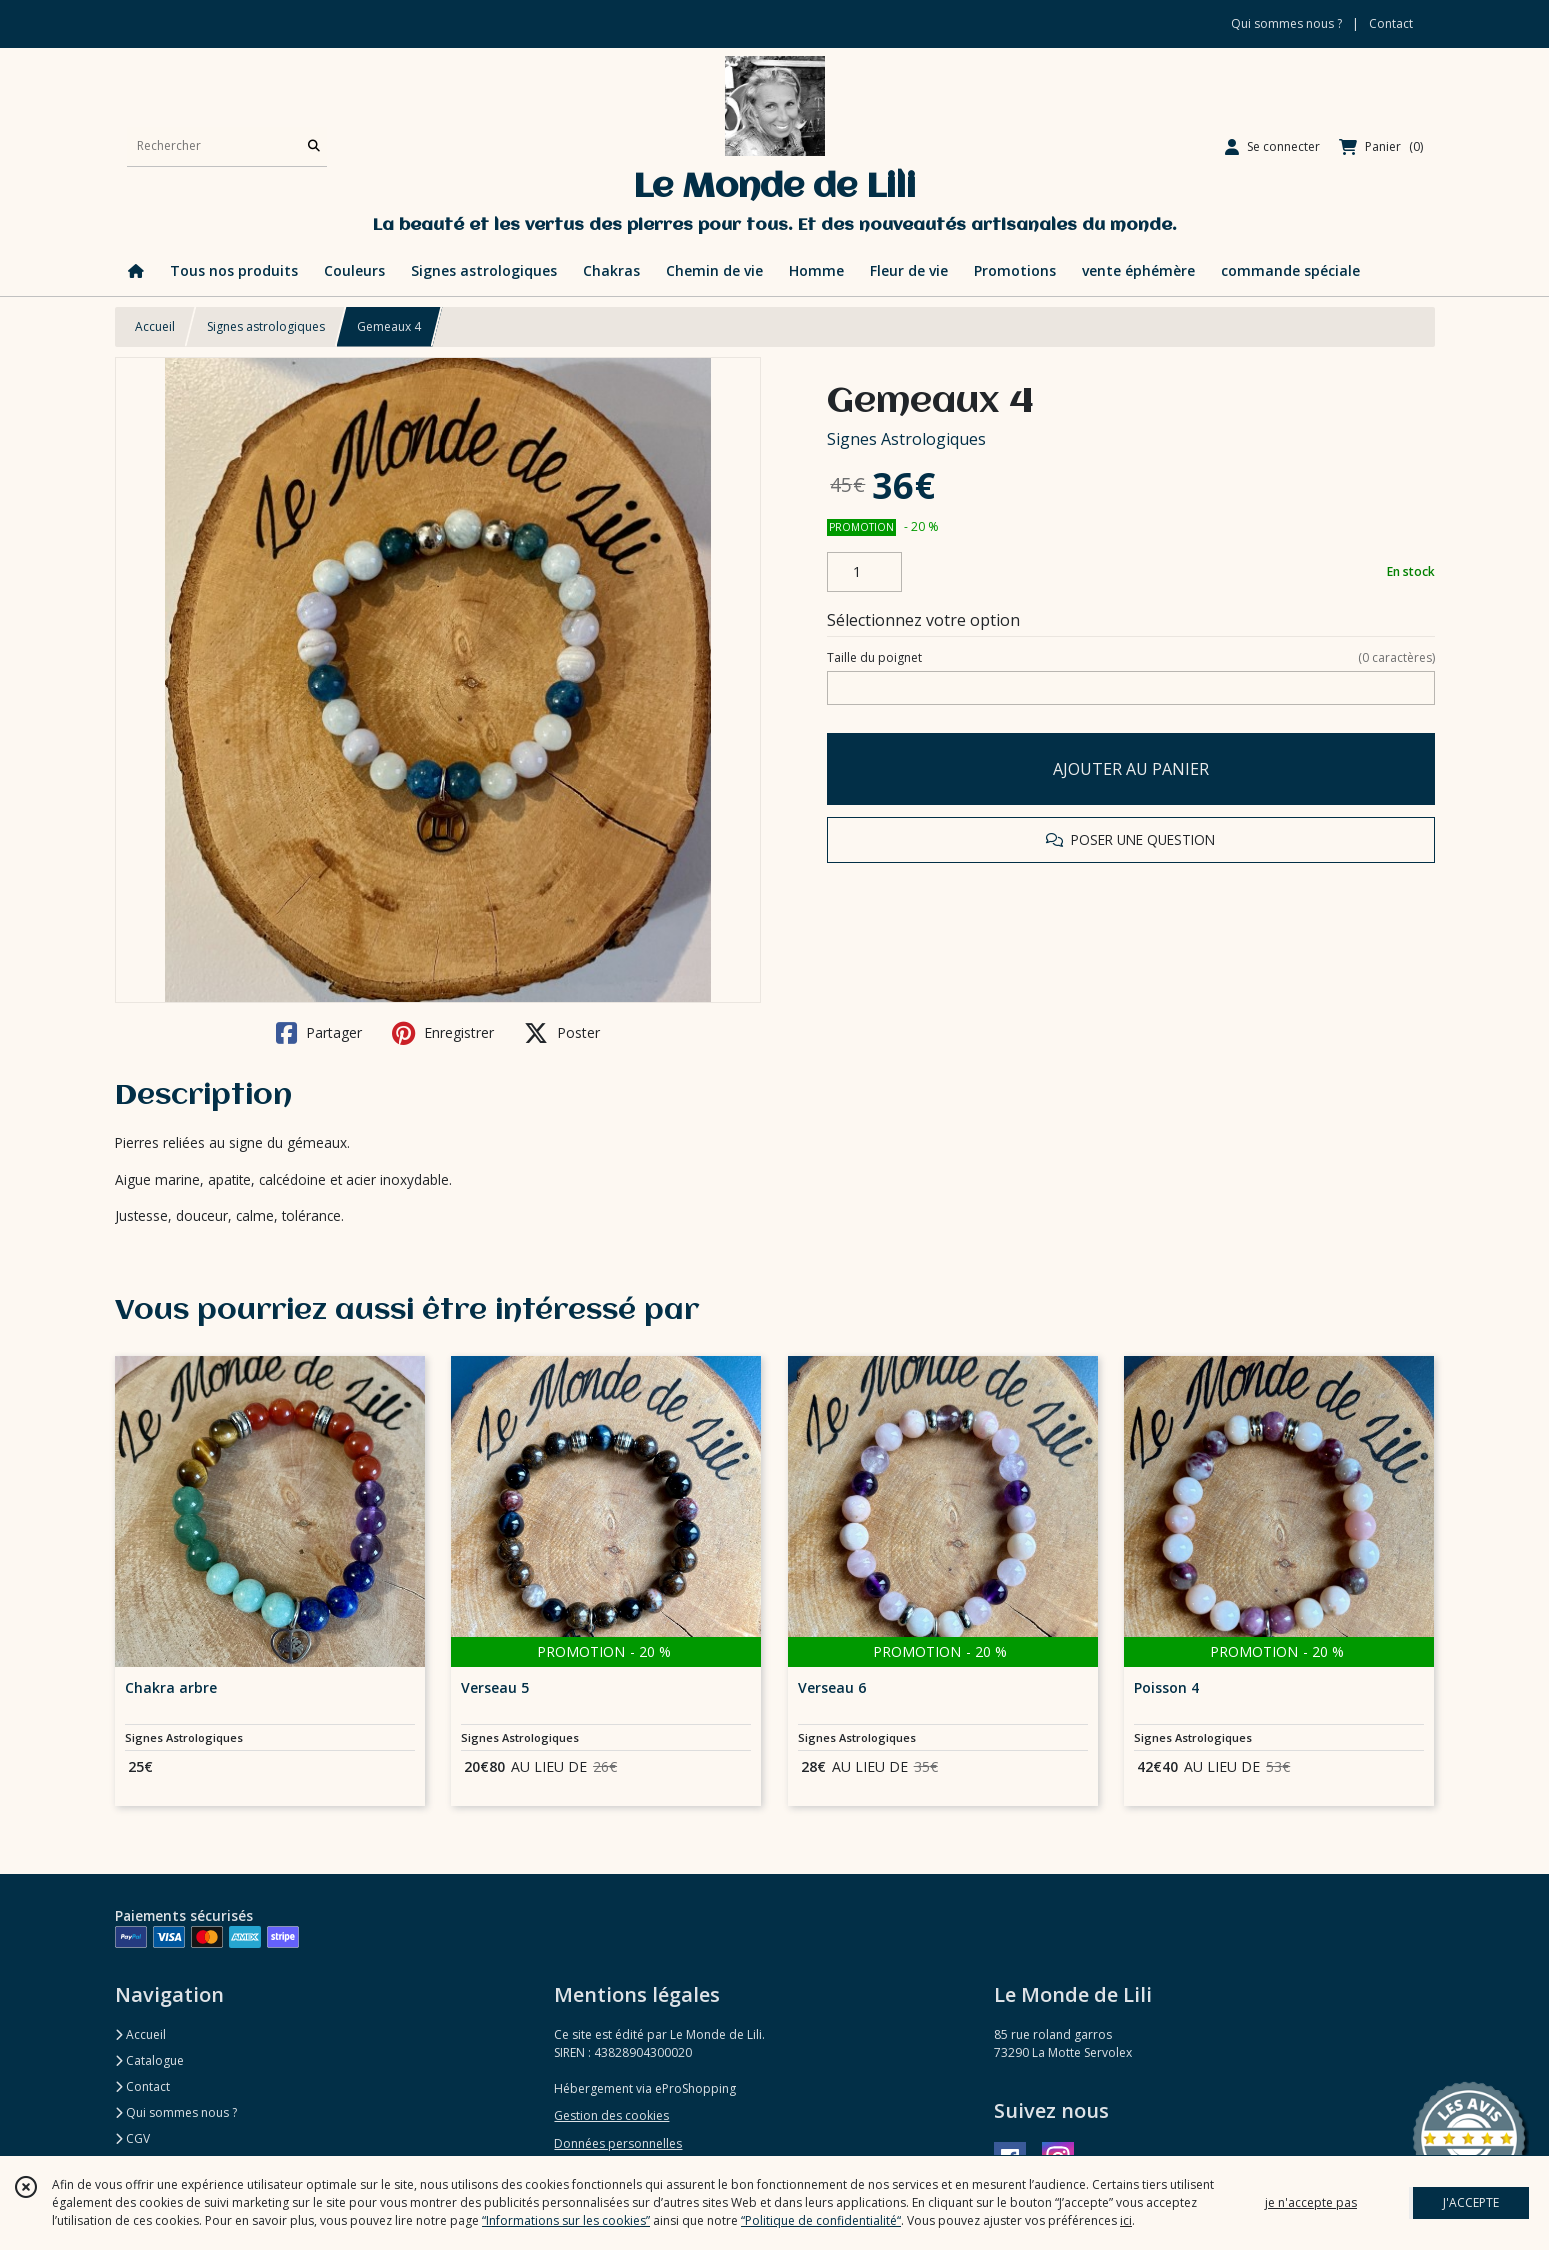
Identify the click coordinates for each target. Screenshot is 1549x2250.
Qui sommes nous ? (176, 2112)
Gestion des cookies (611, 2115)
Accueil (155, 326)
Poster (562, 1033)
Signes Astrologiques (906, 439)
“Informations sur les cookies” (566, 2220)
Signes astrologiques (266, 326)
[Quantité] (864, 572)
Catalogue (149, 2060)
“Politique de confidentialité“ (821, 2220)
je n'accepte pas (1311, 2202)
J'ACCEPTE (1471, 2202)
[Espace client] (1272, 147)
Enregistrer (443, 1033)
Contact (1391, 23)
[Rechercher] (314, 146)
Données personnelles (618, 2143)
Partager (319, 1033)
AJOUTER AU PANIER (1131, 769)
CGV (132, 2138)
